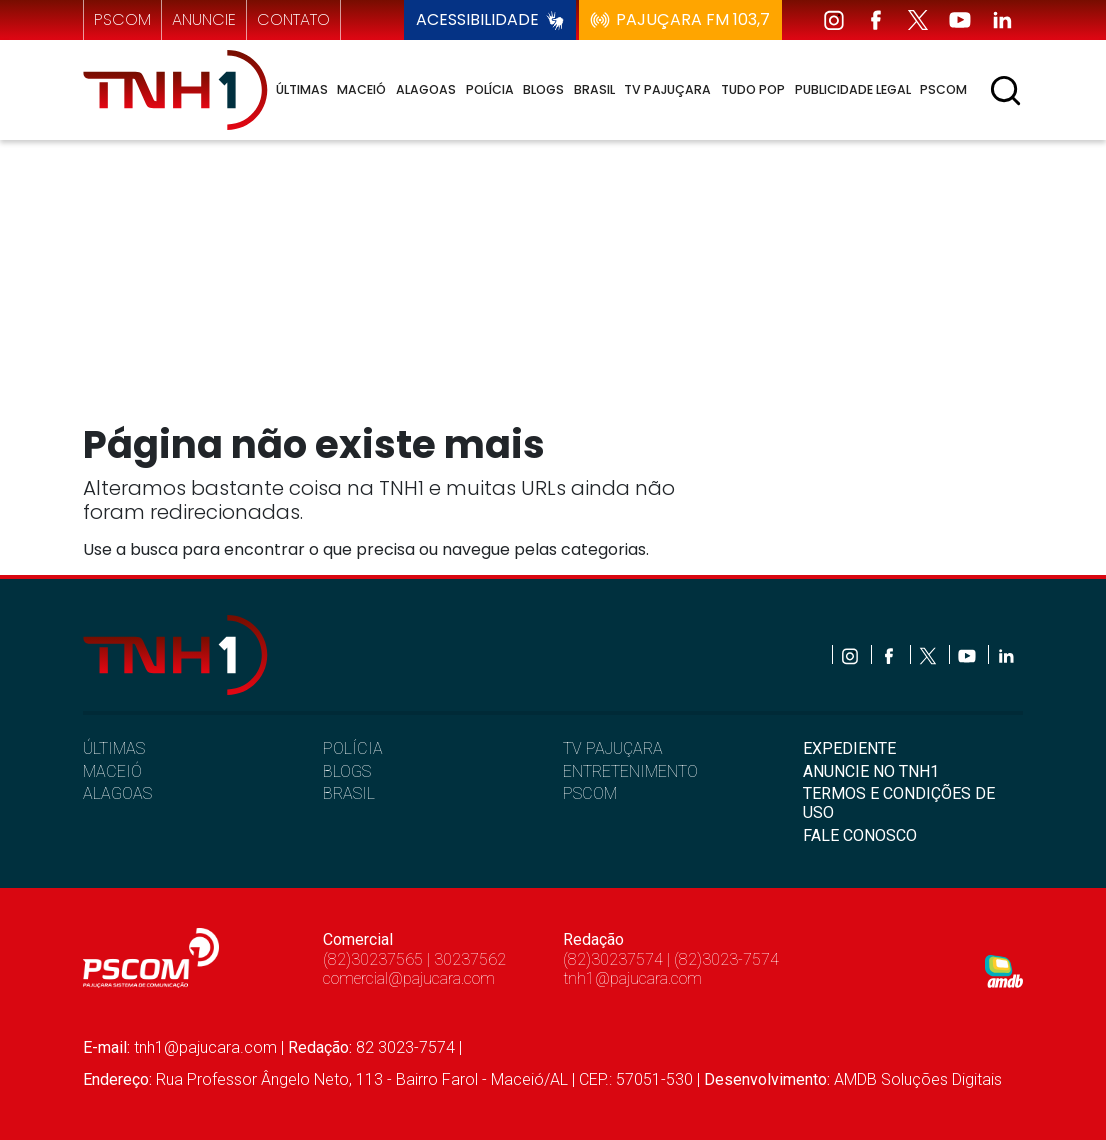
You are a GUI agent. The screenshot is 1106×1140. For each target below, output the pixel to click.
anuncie (204, 19)
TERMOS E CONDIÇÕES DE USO (899, 803)
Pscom (943, 89)
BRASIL (349, 793)
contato (293, 19)
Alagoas (426, 89)
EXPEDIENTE (849, 748)
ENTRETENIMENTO (630, 771)
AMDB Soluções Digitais (918, 1079)
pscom (122, 19)
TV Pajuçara (667, 89)
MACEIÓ (112, 771)
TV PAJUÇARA (613, 748)
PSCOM (590, 793)
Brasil (594, 89)
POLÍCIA (353, 748)
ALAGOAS (117, 793)
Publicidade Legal (853, 89)
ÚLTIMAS (114, 748)
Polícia (490, 89)
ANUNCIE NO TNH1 (871, 771)
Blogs (543, 89)
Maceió (361, 89)
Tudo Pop (753, 89)
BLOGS (347, 771)
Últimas (302, 89)
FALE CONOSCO (860, 835)
